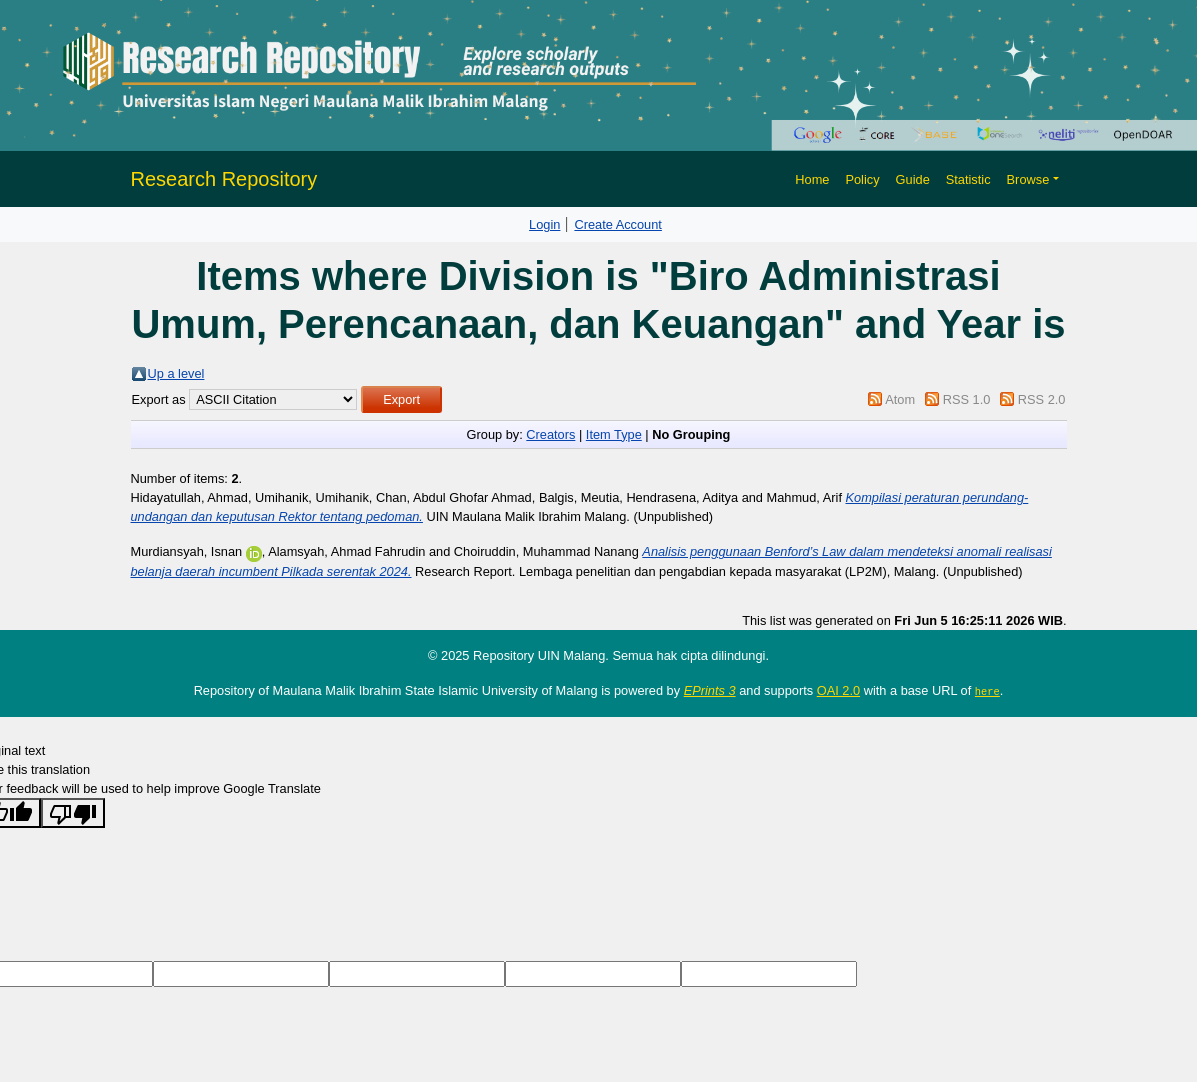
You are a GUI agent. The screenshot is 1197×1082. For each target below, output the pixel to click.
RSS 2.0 (1042, 399)
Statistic (968, 179)
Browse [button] (1028, 179)
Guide (913, 179)
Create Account (618, 224)
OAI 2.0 (838, 690)
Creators (550, 434)
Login (544, 224)
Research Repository (224, 179)
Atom (900, 399)
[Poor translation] (73, 813)
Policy (862, 179)
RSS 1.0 (967, 399)
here (987, 691)
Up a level (176, 373)
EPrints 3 (710, 690)
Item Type (614, 434)
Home (812, 179)
